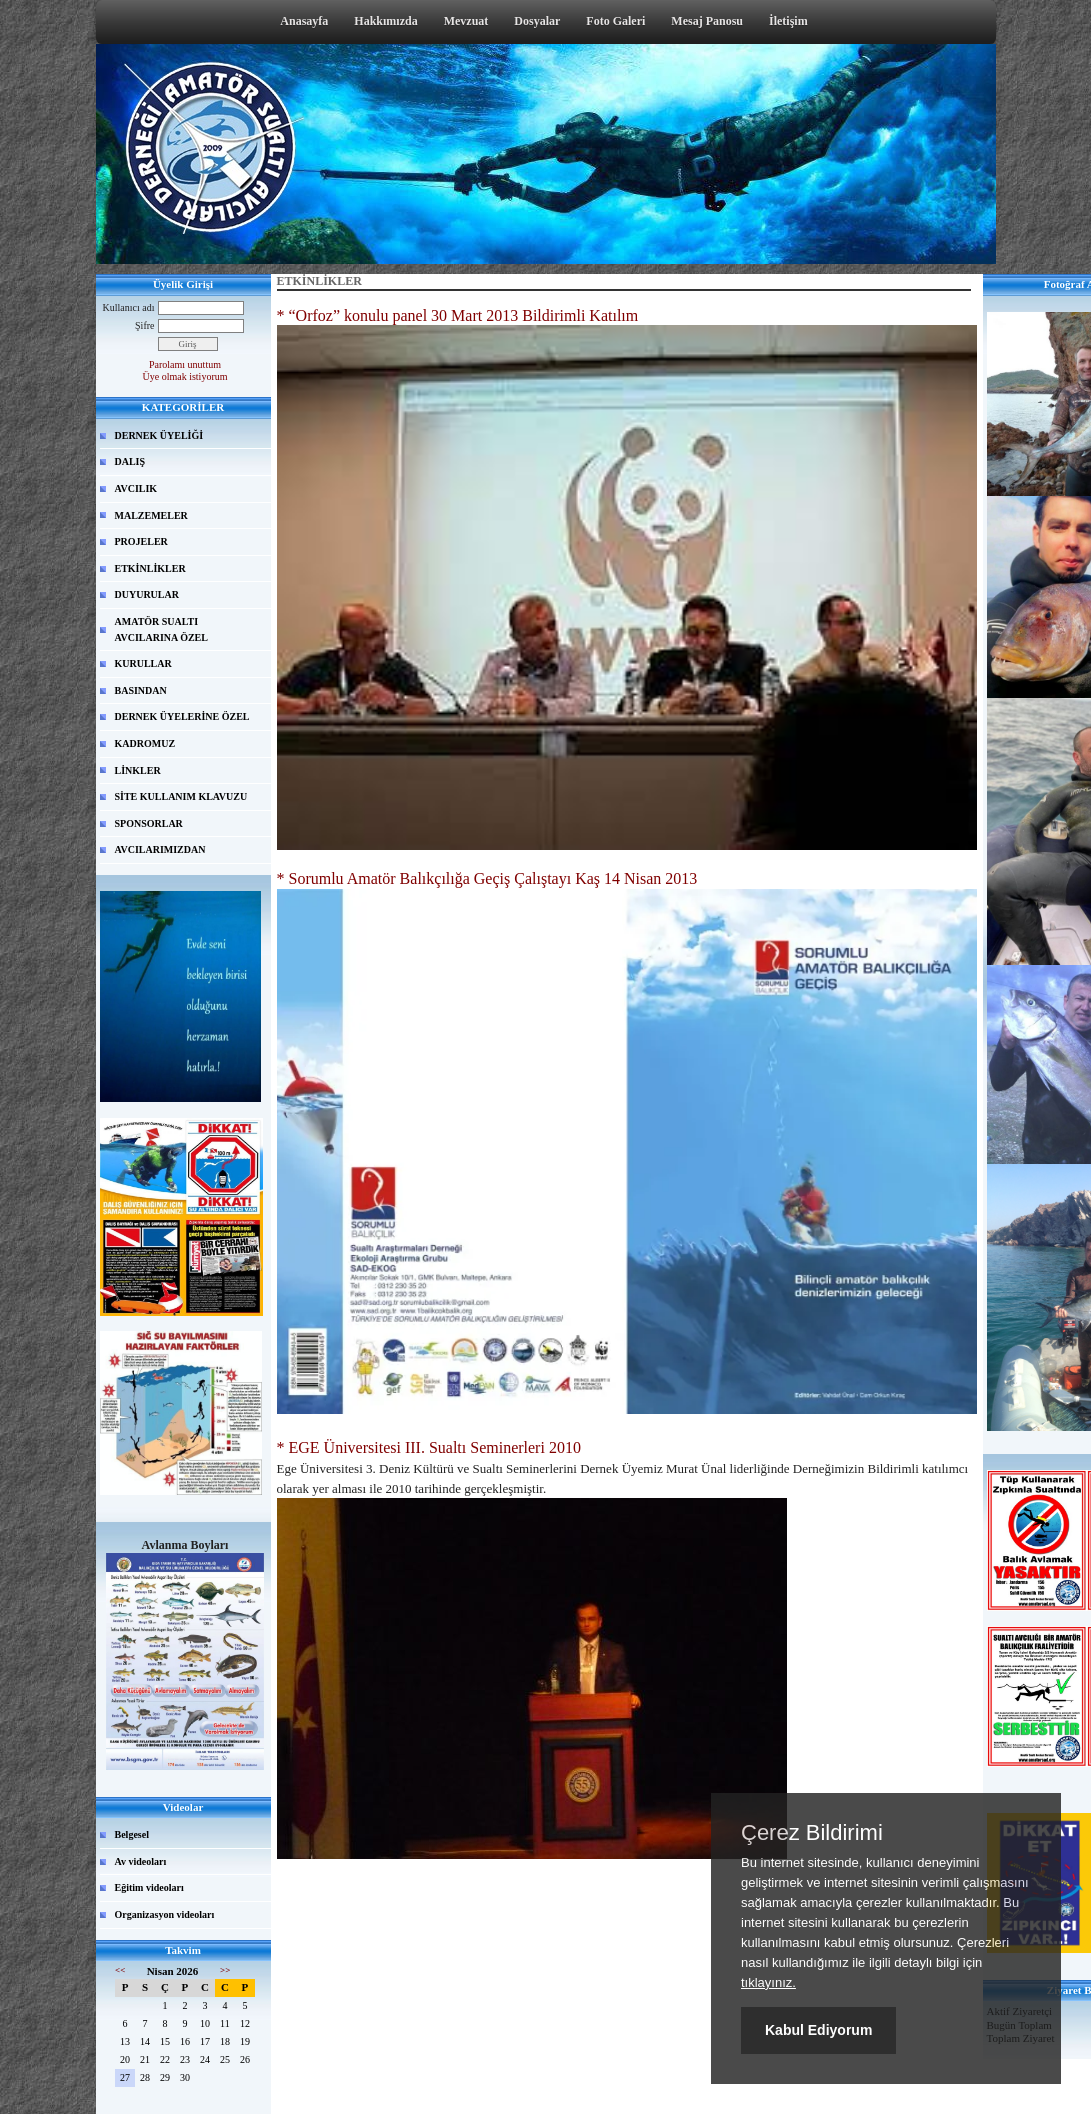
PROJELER (141, 541)
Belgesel (132, 1834)
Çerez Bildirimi (812, 1833)
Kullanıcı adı (129, 307)
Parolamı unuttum (185, 364)
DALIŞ (130, 461)
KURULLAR (143, 663)
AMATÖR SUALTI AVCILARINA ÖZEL (161, 629)
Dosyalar (537, 21)
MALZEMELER (151, 515)
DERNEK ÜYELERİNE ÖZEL (182, 716)
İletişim (788, 21)
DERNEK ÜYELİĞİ (159, 435)
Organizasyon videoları (165, 1914)
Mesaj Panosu (707, 21)
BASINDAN (141, 690)
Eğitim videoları (149, 1887)
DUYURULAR (147, 594)
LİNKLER (138, 770)
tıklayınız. (768, 1982)
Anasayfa (304, 21)
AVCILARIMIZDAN (160, 849)
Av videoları (141, 1861)
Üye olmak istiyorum (185, 376)
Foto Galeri (615, 21)
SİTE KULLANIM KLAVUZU (181, 796)
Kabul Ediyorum (818, 2030)
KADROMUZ (145, 743)
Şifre (144, 325)
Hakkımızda (385, 21)
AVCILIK (136, 488)
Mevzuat (466, 21)
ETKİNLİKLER (150, 568)
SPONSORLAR (149, 823)
